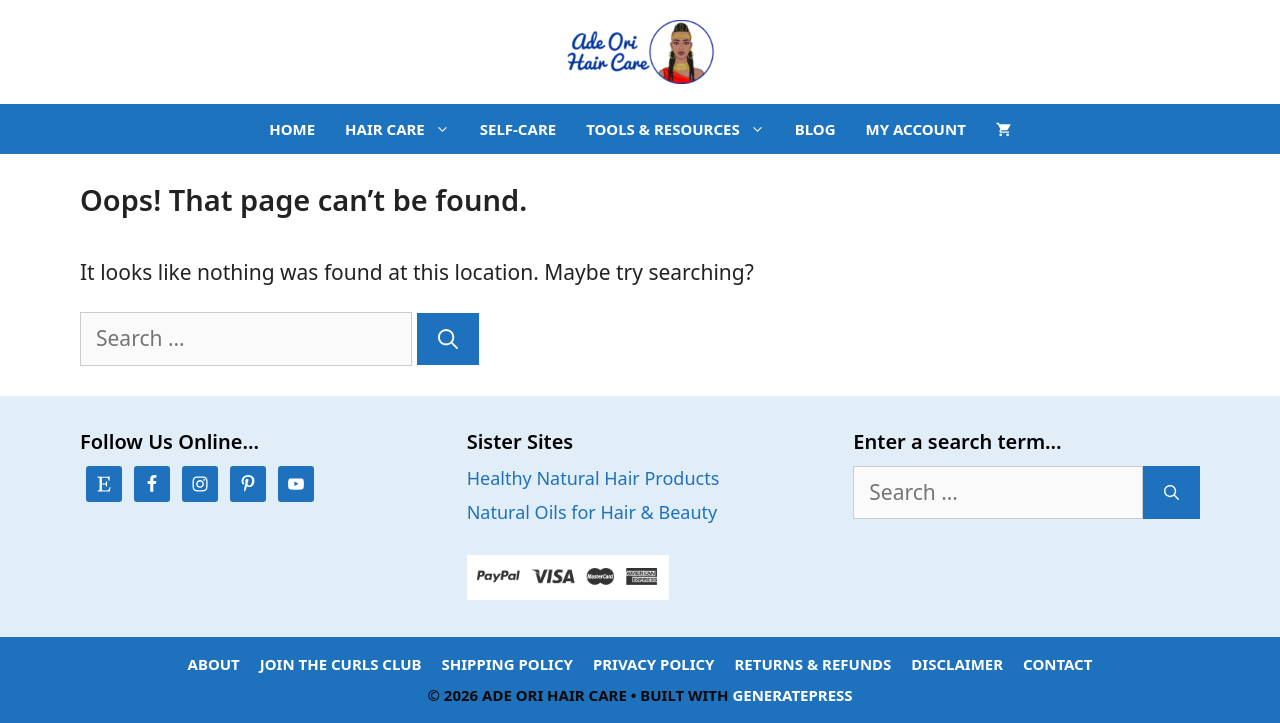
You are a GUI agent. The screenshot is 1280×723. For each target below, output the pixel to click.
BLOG (815, 129)
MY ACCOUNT (916, 129)
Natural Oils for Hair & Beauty (592, 512)
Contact (1057, 664)
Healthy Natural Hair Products (593, 478)
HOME (292, 129)
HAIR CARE (405, 129)
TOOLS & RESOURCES (683, 129)
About (214, 664)
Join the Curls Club (341, 664)
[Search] (448, 339)
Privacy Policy (654, 664)
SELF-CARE (518, 129)
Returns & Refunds (813, 664)
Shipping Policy (507, 664)
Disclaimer (957, 664)
